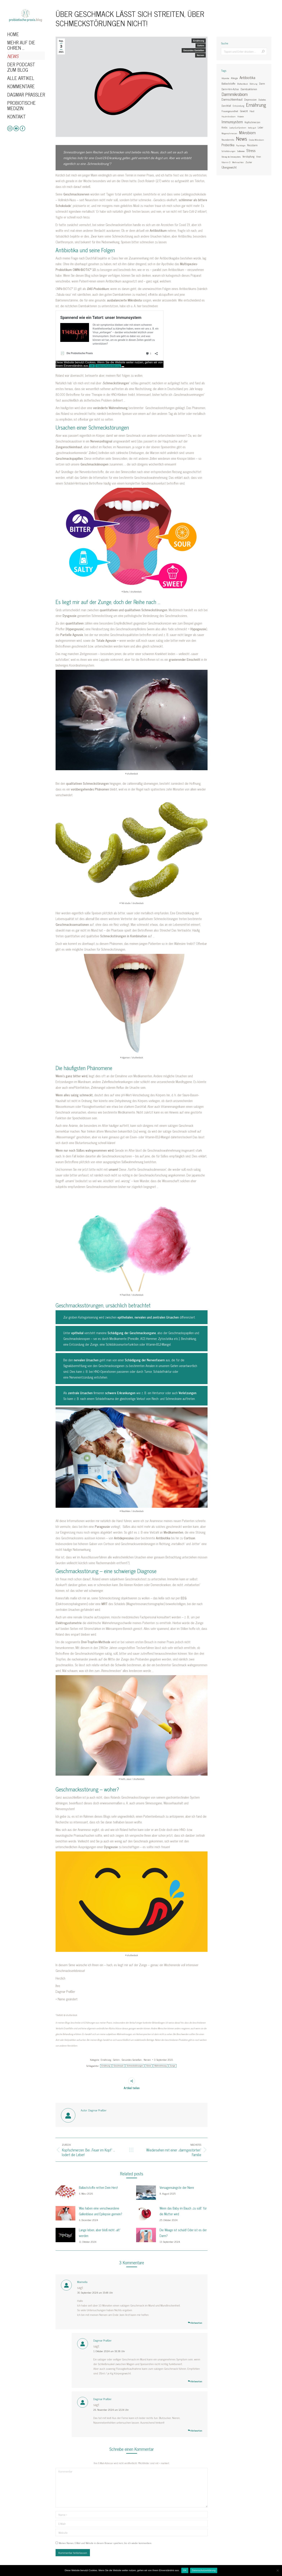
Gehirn (200, 45)
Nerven (200, 55)
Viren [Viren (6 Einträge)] (258, 156)
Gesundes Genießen (193, 50)
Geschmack (118, 2066)
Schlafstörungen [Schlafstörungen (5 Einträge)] (228, 151)
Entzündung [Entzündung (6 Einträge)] (238, 106)
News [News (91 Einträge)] (241, 138)
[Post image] (65, 2192)
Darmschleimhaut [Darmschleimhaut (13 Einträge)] (232, 99)
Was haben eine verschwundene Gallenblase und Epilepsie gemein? (100, 2210)
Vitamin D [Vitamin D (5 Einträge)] (226, 162)
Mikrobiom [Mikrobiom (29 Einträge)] (247, 132)
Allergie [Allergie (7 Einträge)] (234, 78)
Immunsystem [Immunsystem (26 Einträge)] (232, 121)
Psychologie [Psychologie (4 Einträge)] (240, 145)
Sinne (148, 2066)
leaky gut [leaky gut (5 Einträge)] (252, 127)
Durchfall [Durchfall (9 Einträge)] (226, 105)
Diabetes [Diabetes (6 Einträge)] (262, 100)
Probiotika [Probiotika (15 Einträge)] (228, 144)
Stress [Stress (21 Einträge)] (251, 150)
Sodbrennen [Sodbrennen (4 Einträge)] (241, 151)
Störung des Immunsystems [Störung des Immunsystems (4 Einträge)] (231, 156)
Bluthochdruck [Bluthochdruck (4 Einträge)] (242, 83)
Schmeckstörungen (135, 2066)
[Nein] (277, 2570)
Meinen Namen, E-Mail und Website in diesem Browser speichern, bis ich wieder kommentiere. (105, 2543)
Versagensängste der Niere (177, 2187)
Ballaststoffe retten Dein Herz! (98, 2187)
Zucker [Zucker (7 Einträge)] (248, 162)
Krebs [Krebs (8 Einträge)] (225, 127)
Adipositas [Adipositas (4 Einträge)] (225, 78)
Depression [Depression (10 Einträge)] (250, 99)
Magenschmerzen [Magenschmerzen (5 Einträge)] (229, 133)
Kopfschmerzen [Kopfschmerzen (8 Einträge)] (252, 122)
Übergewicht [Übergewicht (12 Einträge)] (229, 167)
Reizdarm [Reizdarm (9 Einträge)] (252, 145)
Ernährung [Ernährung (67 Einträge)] (256, 104)
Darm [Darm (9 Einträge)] (262, 83)
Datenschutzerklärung (203, 2570)
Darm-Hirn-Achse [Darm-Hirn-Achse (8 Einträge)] (230, 89)
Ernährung (198, 41)
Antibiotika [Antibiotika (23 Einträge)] (247, 77)
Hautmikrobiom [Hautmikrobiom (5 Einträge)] (229, 116)
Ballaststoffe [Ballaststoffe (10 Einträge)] (228, 83)
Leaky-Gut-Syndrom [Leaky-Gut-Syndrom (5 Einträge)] (237, 127)
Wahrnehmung (160, 2066)
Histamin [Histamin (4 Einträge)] (240, 116)
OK (185, 2570)
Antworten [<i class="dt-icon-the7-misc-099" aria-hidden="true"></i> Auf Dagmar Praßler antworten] (195, 2381)
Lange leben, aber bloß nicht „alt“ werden (99, 2232)
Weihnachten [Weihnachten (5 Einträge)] (238, 162)
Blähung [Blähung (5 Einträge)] (253, 84)
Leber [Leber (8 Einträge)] (260, 127)
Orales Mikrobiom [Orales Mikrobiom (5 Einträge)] (256, 140)
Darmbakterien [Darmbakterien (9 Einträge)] (249, 89)
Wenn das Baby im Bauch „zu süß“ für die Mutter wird (183, 2210)
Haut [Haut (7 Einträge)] (252, 111)
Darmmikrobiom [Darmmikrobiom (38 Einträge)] (235, 94)
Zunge (172, 2066)
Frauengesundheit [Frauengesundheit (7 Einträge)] (230, 111)
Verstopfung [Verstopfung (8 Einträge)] (248, 156)
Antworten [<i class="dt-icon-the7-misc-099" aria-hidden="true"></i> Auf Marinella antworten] (195, 2323)
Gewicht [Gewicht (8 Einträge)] (244, 111)
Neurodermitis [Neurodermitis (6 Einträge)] (228, 140)
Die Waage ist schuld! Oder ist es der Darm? (183, 2232)
